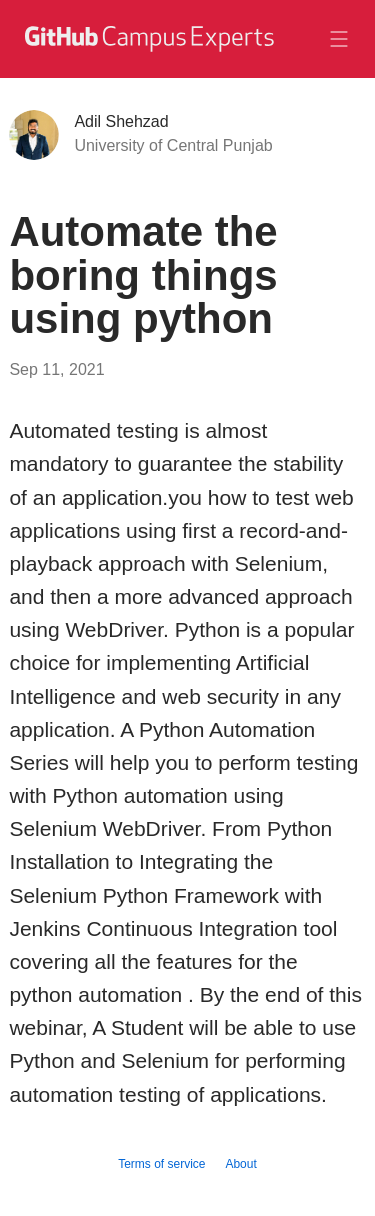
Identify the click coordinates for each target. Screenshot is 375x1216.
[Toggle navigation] (339, 39)
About (240, 1164)
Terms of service (161, 1164)
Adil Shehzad (121, 121)
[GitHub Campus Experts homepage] (148, 51)
